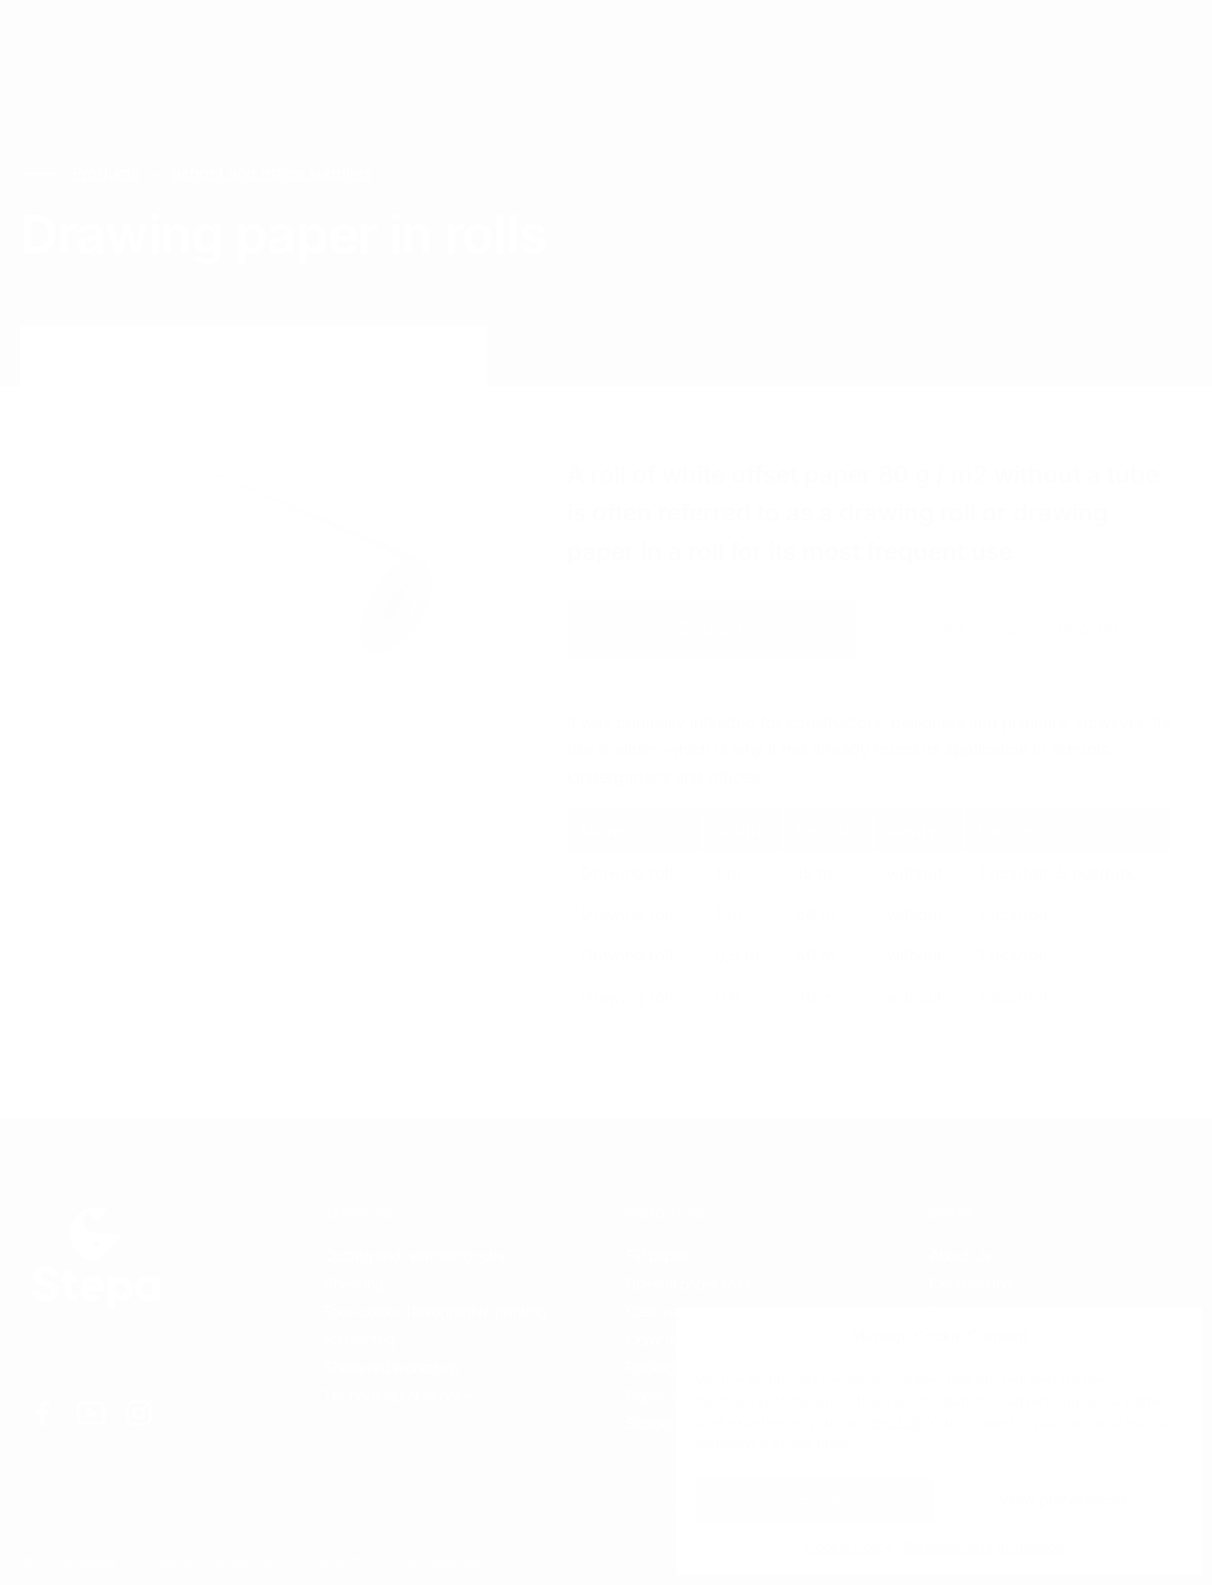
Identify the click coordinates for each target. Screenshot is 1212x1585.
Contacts (424, 39)
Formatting (359, 1339)
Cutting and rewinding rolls (413, 1255)
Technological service (398, 1395)
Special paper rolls (688, 1283)
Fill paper (657, 1255)
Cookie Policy (849, 1546)
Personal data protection (983, 1546)
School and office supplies (271, 173)
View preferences (1063, 1499)
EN (981, 40)
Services (195, 39)
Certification (971, 1283)
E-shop (711, 628)
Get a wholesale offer (1028, 628)
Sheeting (353, 1283)
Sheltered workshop (391, 1367)
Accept (815, 1499)
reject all (892, 1421)
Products (309, 39)
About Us (960, 1255)
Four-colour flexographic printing (435, 1311)
